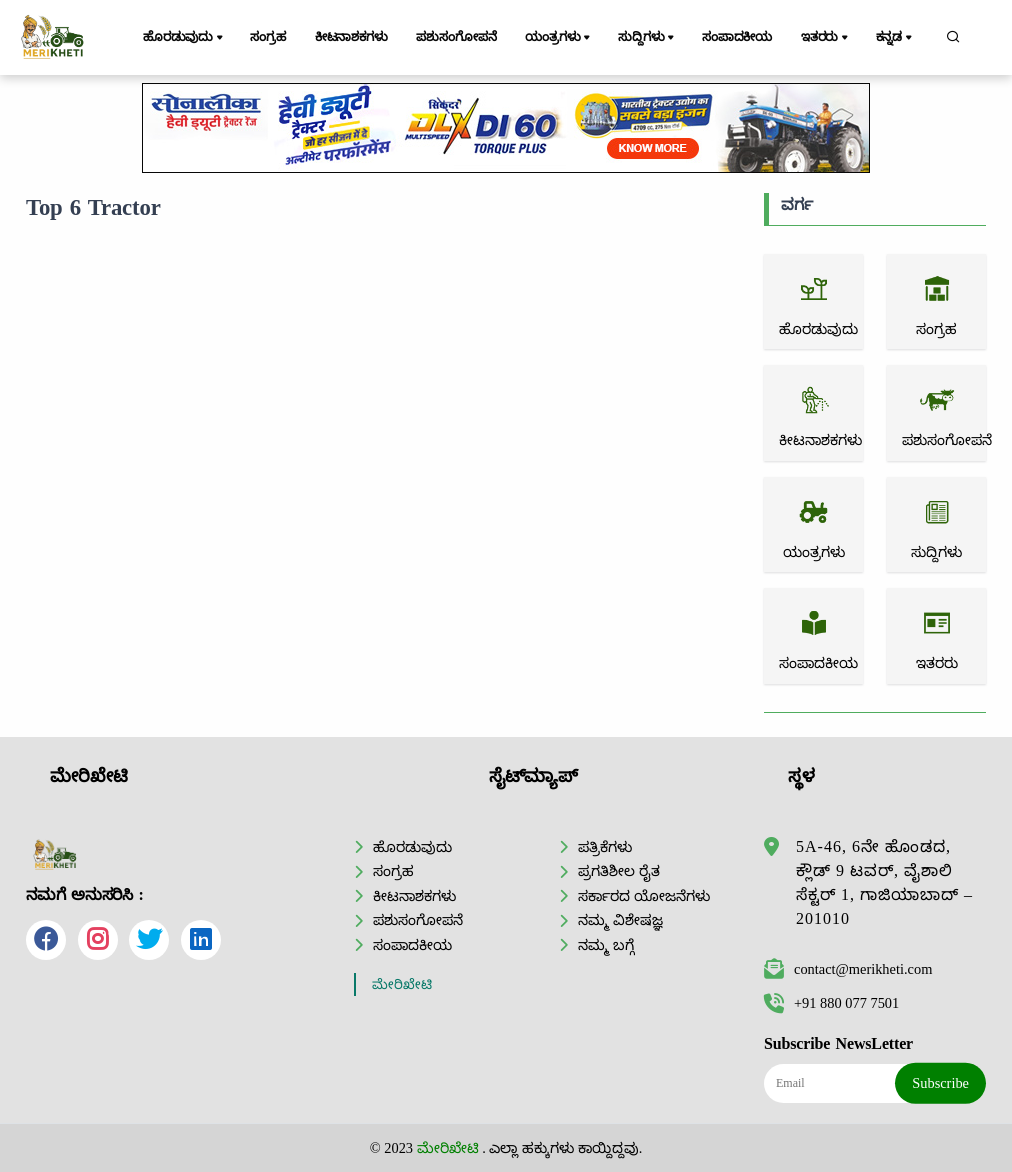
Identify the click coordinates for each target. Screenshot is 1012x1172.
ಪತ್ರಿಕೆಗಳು (605, 847)
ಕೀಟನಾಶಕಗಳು (351, 37)
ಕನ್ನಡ (895, 38)
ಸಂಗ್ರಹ (268, 37)
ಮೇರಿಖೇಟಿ (402, 984)
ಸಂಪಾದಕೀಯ (737, 37)
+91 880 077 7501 (831, 1003)
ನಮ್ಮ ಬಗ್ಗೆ (606, 945)
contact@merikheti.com (848, 969)
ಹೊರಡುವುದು (184, 38)
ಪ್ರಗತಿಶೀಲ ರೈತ (619, 871)
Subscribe (940, 1083)
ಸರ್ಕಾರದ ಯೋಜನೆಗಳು (644, 896)
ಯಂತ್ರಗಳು (559, 38)
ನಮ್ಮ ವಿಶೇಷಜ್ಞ (620, 920)
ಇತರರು (826, 38)
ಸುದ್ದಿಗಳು (647, 38)
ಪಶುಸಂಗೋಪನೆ (456, 37)
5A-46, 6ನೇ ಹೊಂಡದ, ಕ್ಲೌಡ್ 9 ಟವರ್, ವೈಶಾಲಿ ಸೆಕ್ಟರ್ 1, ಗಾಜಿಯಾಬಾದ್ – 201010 (884, 882)
